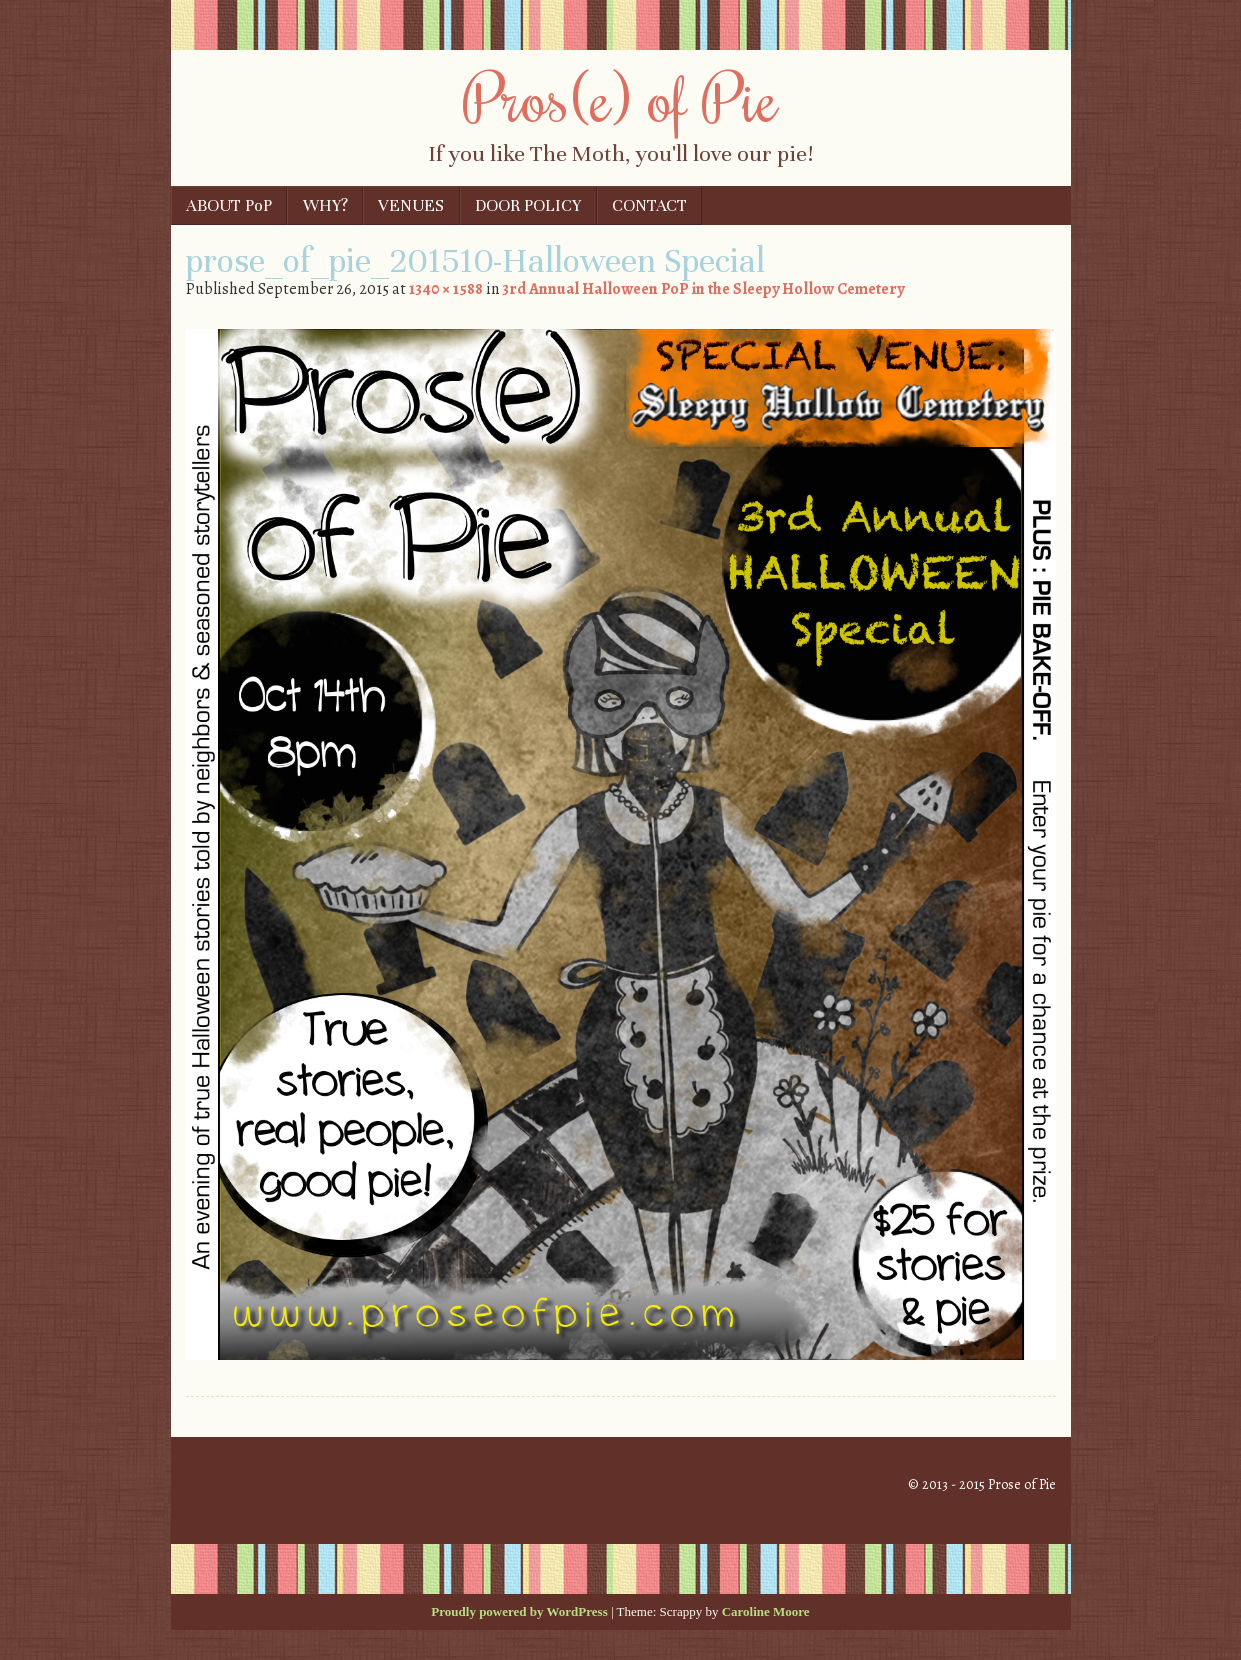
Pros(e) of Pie (620, 97)
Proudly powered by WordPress (519, 1611)
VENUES (411, 205)
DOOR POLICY (528, 205)
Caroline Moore (766, 1611)
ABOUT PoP (229, 205)
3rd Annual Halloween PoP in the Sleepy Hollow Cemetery (703, 289)
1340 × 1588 (446, 289)
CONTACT (649, 205)
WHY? (325, 205)
